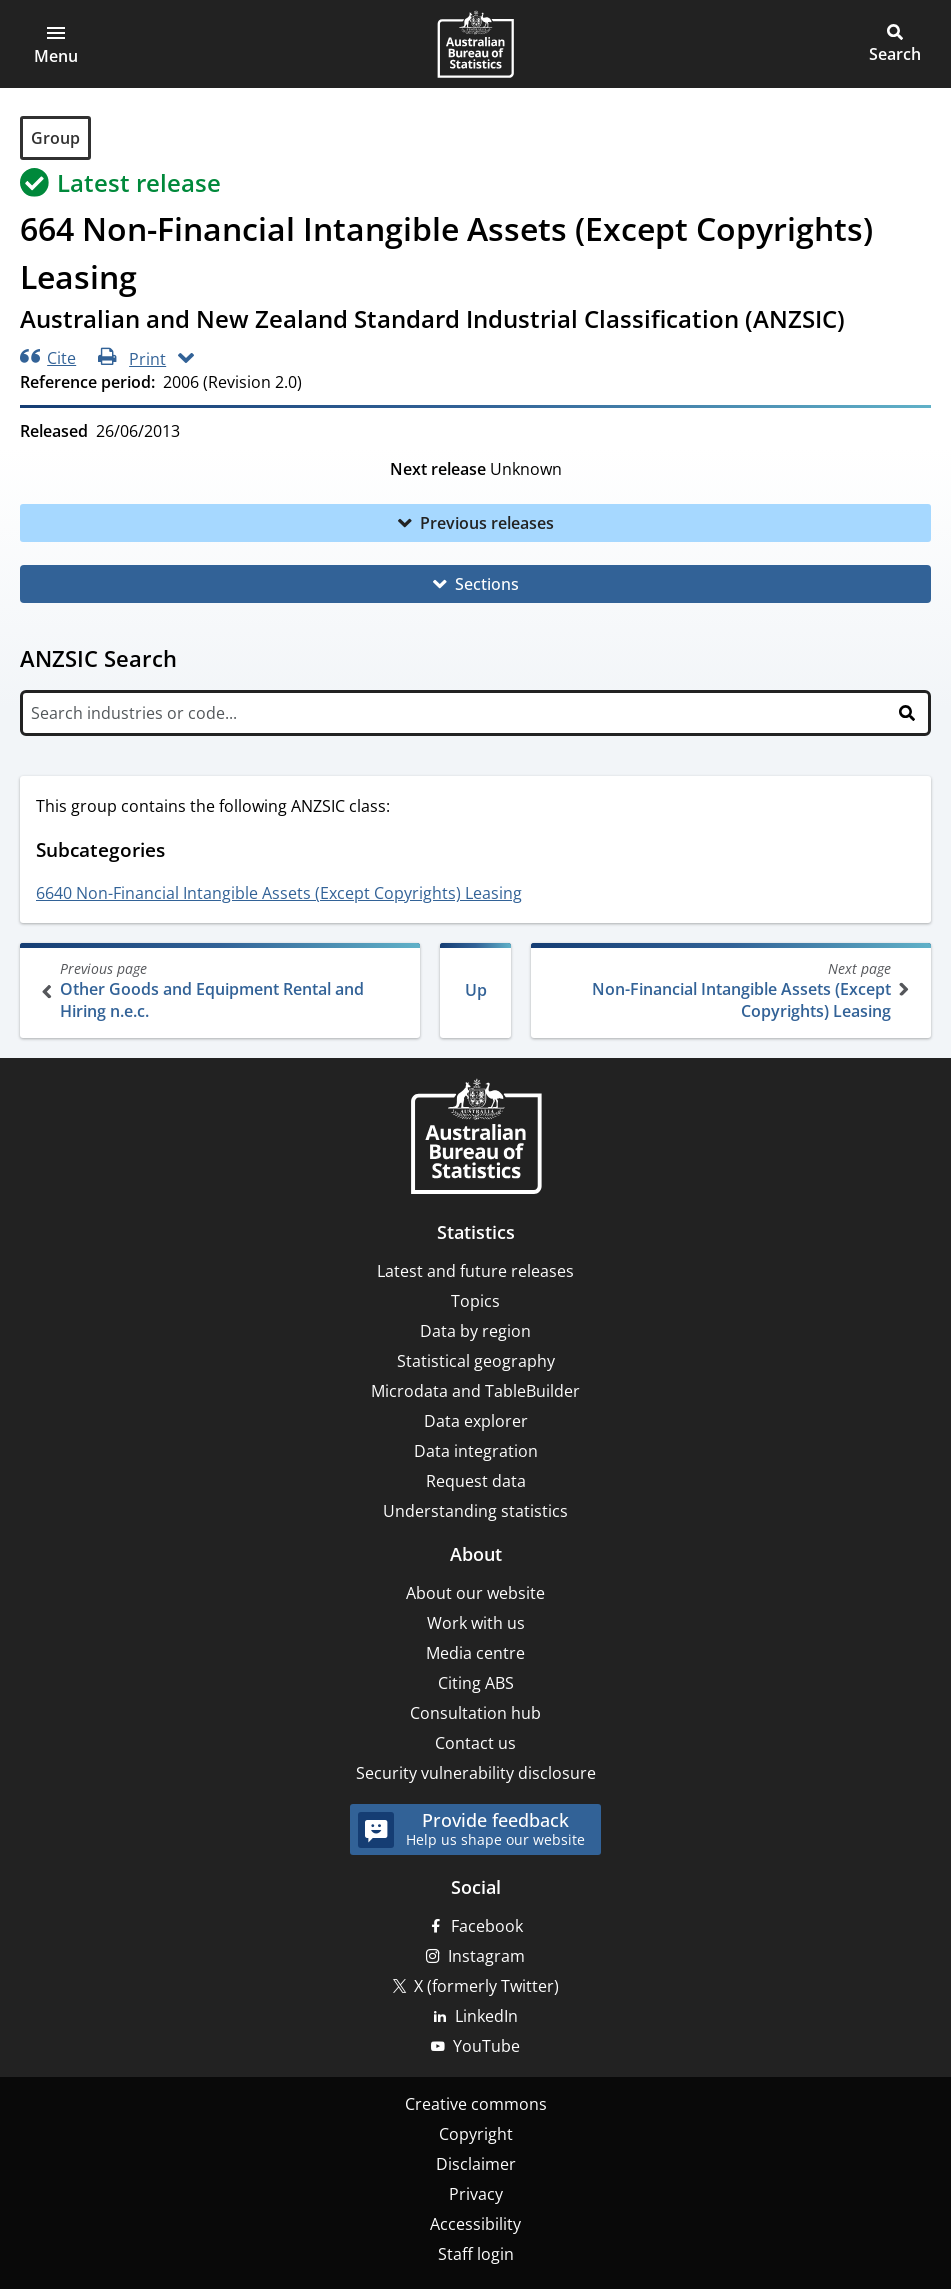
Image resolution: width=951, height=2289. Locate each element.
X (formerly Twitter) (486, 1986)
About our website (475, 1593)
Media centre (475, 1653)
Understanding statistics (475, 1511)
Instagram (486, 1956)
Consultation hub (475, 1713)
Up (476, 990)
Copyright (476, 2134)
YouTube (486, 2046)
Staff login (476, 2254)
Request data (476, 1481)
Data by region (475, 1331)
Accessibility (475, 2224)
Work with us (476, 1623)
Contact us (475, 1743)
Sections (487, 584)
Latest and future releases (475, 1271)
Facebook (487, 1926)
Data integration (476, 1451)
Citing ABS (476, 1683)
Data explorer (476, 1421)
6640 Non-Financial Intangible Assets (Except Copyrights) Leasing (279, 893)
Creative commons (476, 2104)
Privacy (476, 2194)
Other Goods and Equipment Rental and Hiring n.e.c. (222, 990)
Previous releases (487, 523)
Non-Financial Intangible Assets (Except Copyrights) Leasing (729, 990)
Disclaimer (476, 2164)
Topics (475, 1301)
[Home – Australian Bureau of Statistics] (476, 1138)
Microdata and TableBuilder (475, 1391)
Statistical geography (476, 1361)
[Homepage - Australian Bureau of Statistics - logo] (475, 44)
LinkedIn (486, 2016)
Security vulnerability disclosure (476, 1773)
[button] (56, 44)
